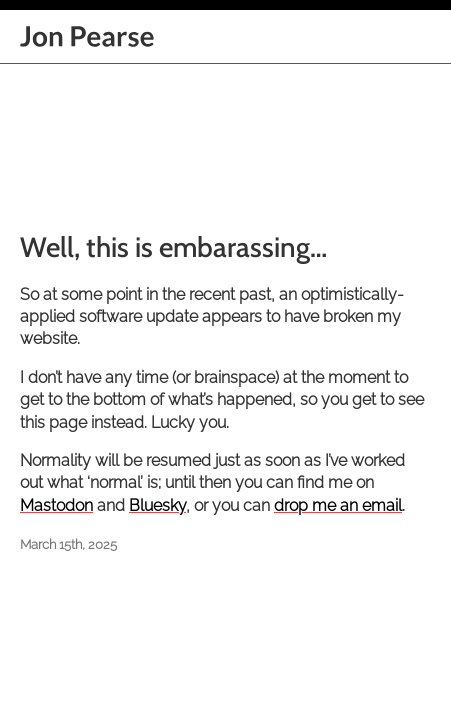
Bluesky (157, 505)
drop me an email (338, 505)
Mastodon (56, 505)
